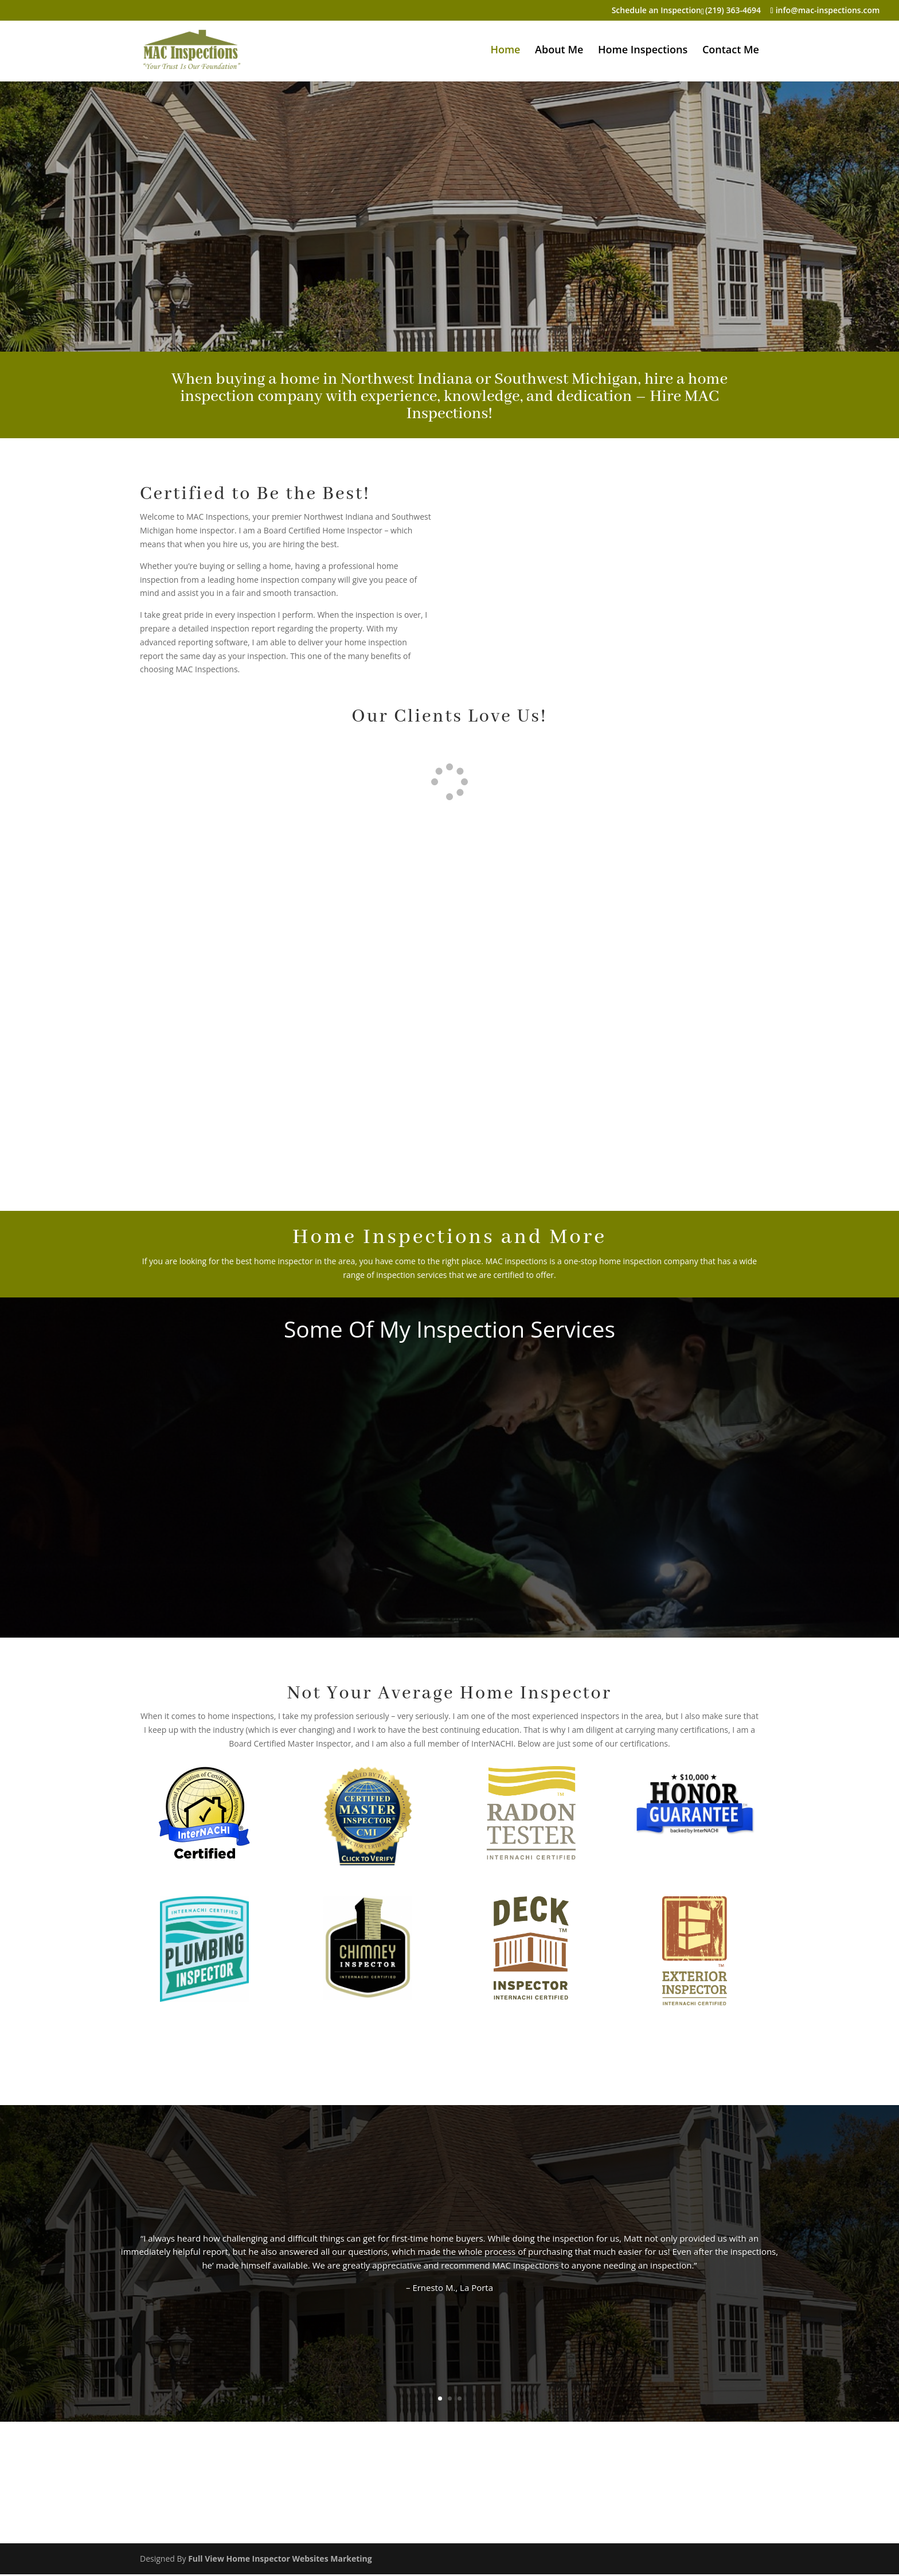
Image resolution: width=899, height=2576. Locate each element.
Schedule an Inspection (656, 10)
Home (505, 50)
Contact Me (730, 50)
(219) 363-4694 (733, 10)
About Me (559, 50)
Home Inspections (642, 50)
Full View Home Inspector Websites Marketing (280, 2560)
